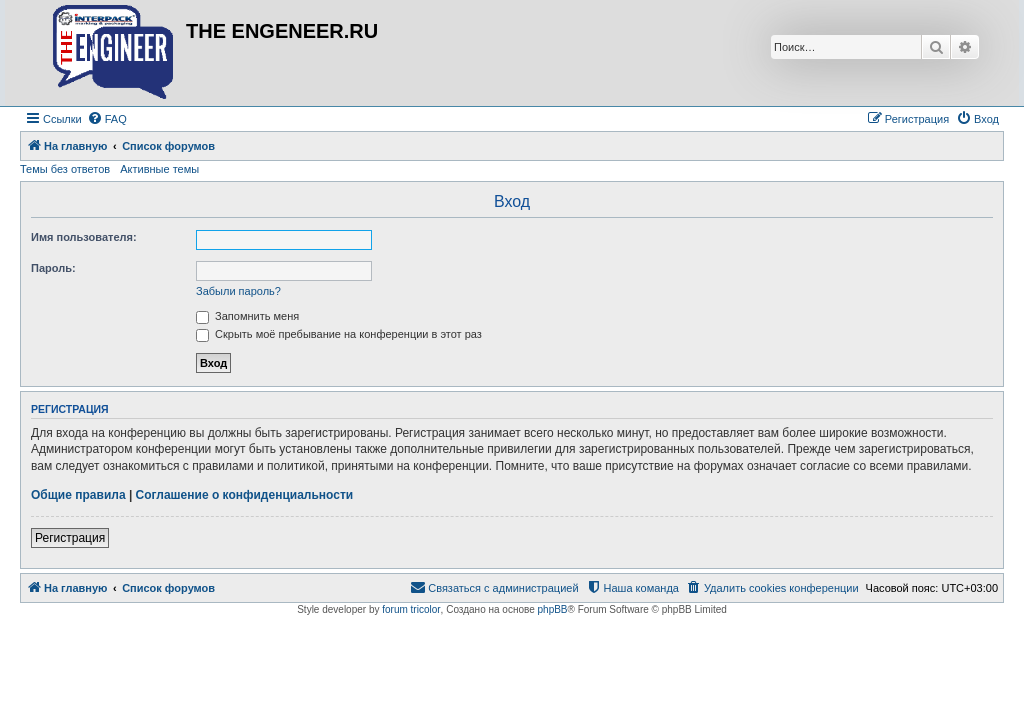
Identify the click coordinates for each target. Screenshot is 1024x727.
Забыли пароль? (238, 291)
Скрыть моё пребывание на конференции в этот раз (339, 334)
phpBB (553, 609)
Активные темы (159, 169)
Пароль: (53, 268)
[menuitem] (107, 119)
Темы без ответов (65, 169)
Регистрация (70, 538)
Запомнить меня (247, 316)
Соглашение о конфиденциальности (245, 495)
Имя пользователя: (84, 237)
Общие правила (78, 495)
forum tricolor (411, 609)
